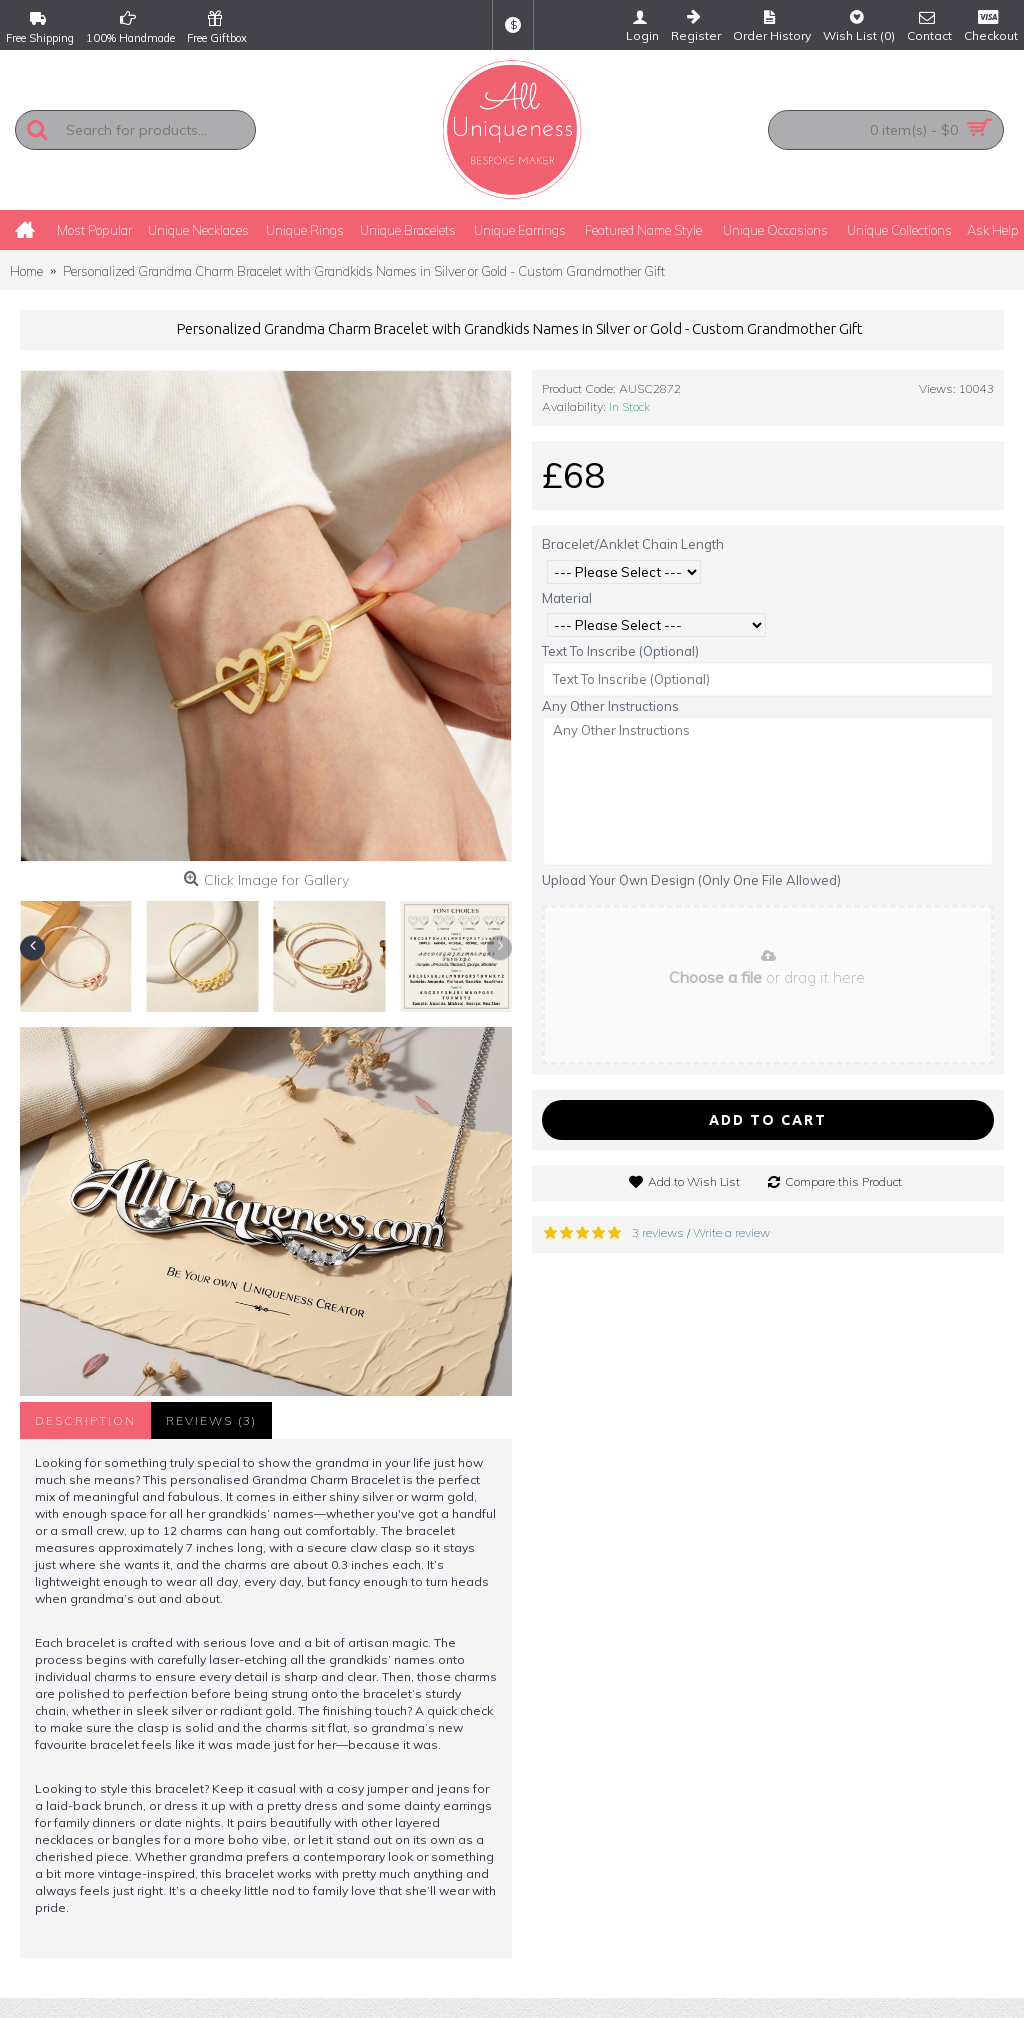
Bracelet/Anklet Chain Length (633, 544)
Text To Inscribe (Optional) (620, 651)
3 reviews (658, 1232)
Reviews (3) (211, 1420)
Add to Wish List (694, 1181)
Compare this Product (843, 1181)
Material (567, 598)
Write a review (731, 1232)
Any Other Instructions (610, 706)
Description (85, 1420)
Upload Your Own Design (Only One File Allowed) (691, 880)
